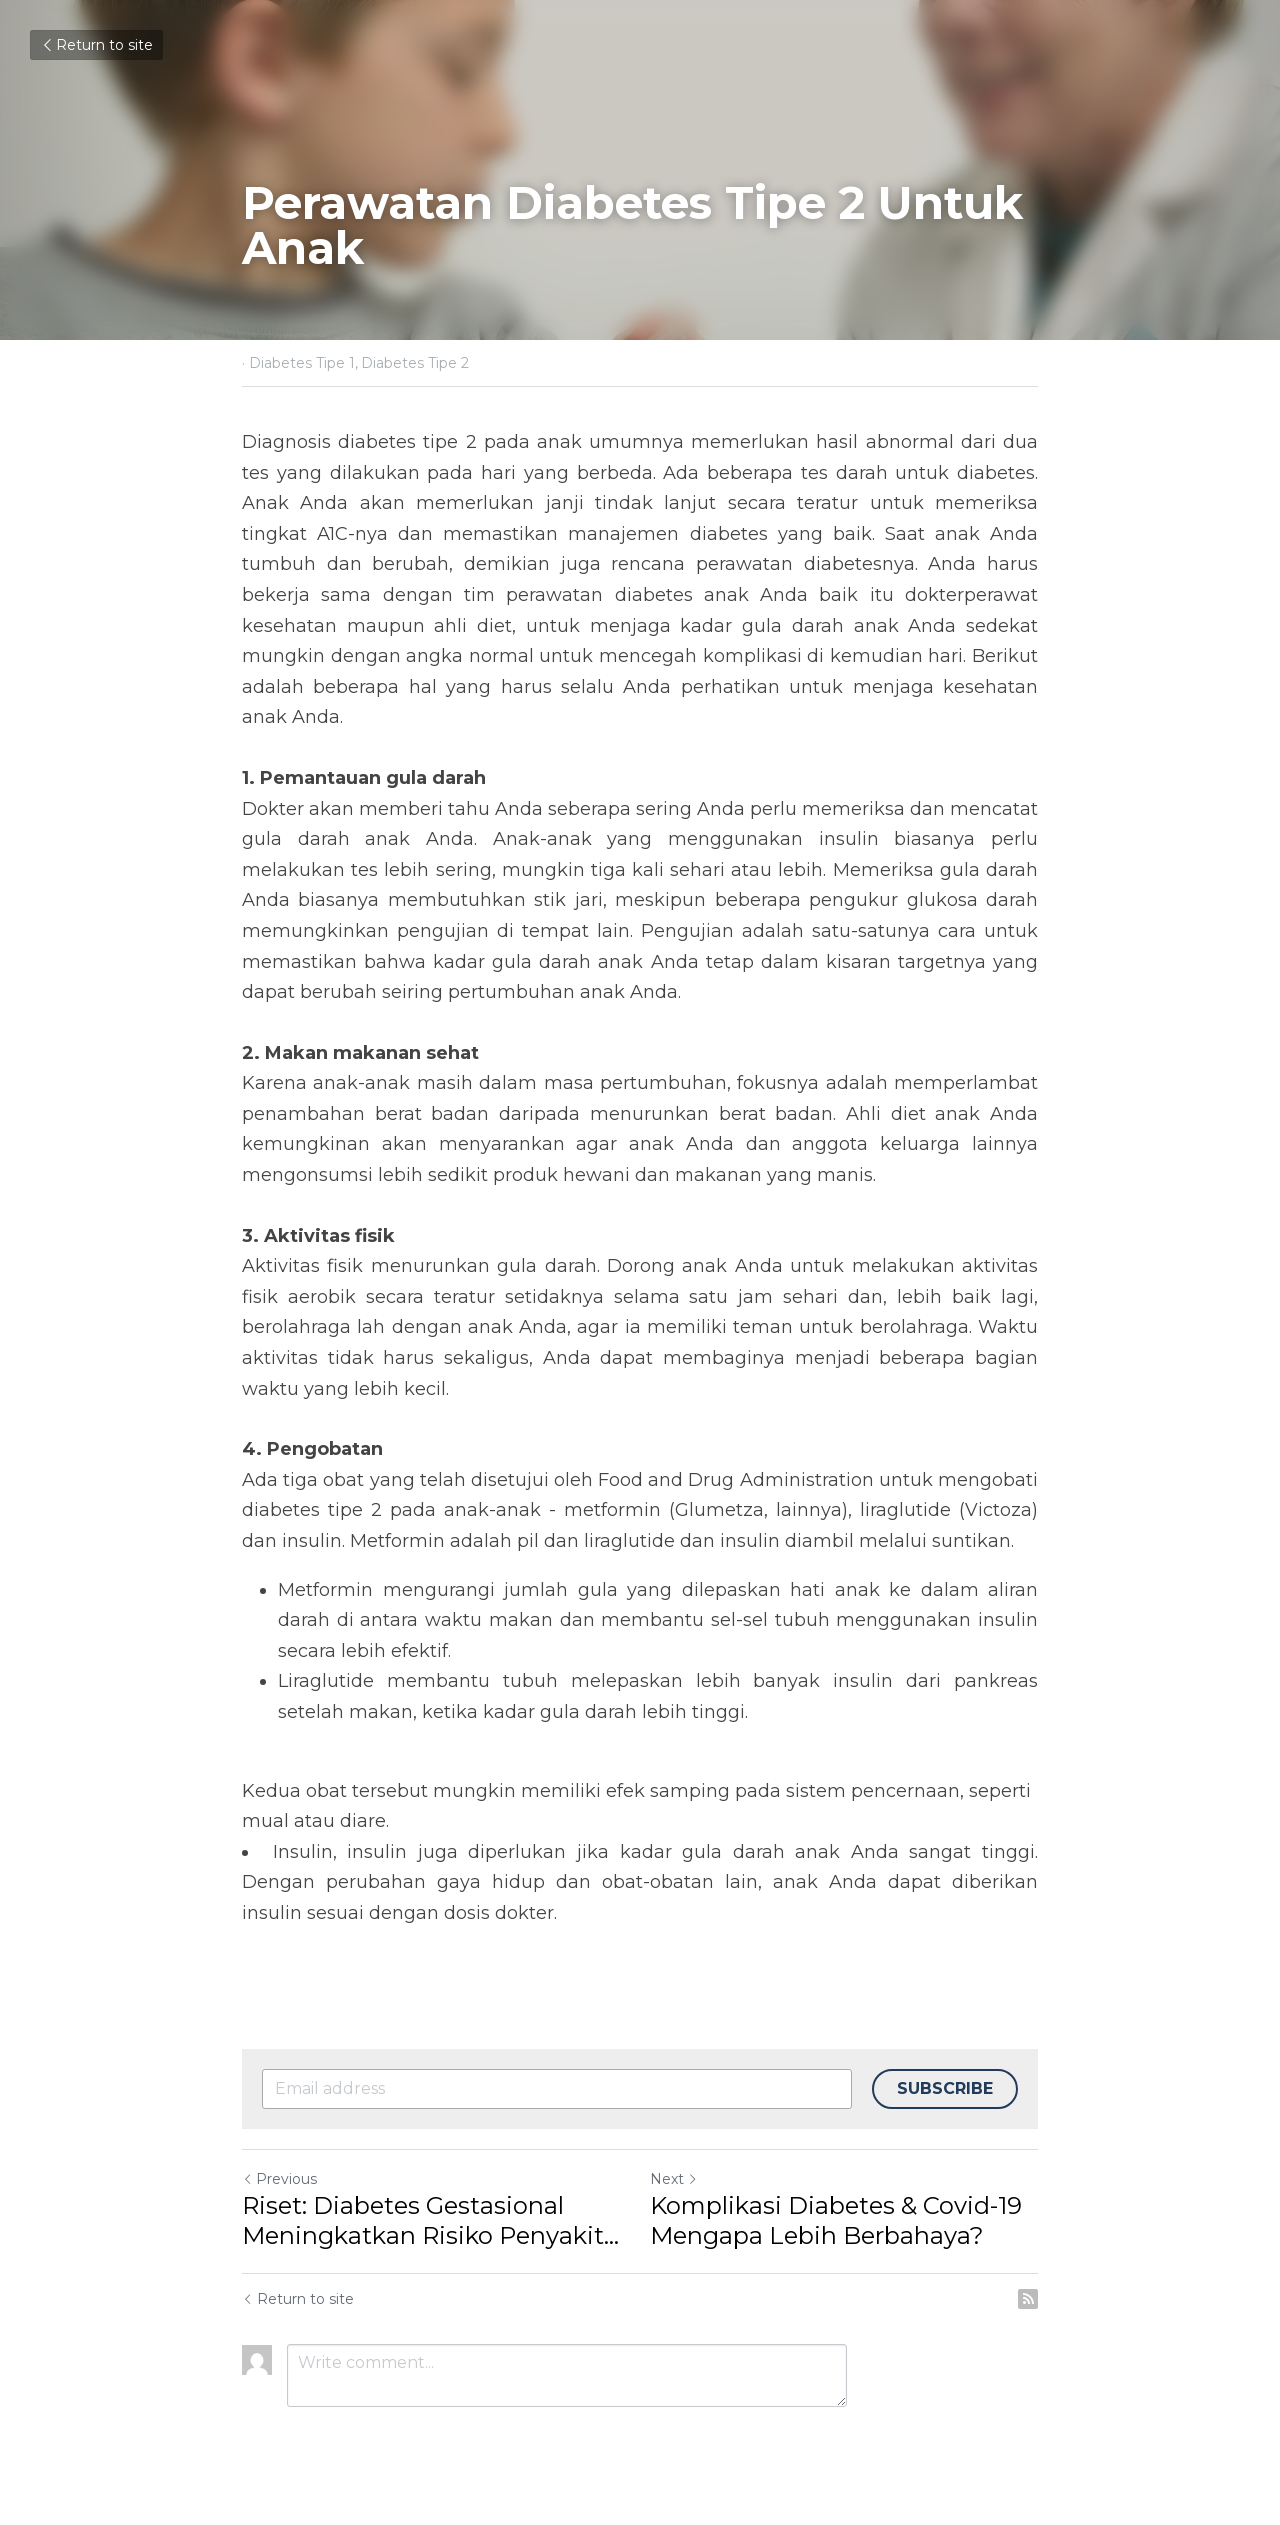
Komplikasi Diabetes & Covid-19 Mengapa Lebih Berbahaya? (836, 2220)
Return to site (96, 45)
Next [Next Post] (674, 2179)
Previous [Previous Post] (279, 2179)
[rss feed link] (1028, 2299)
